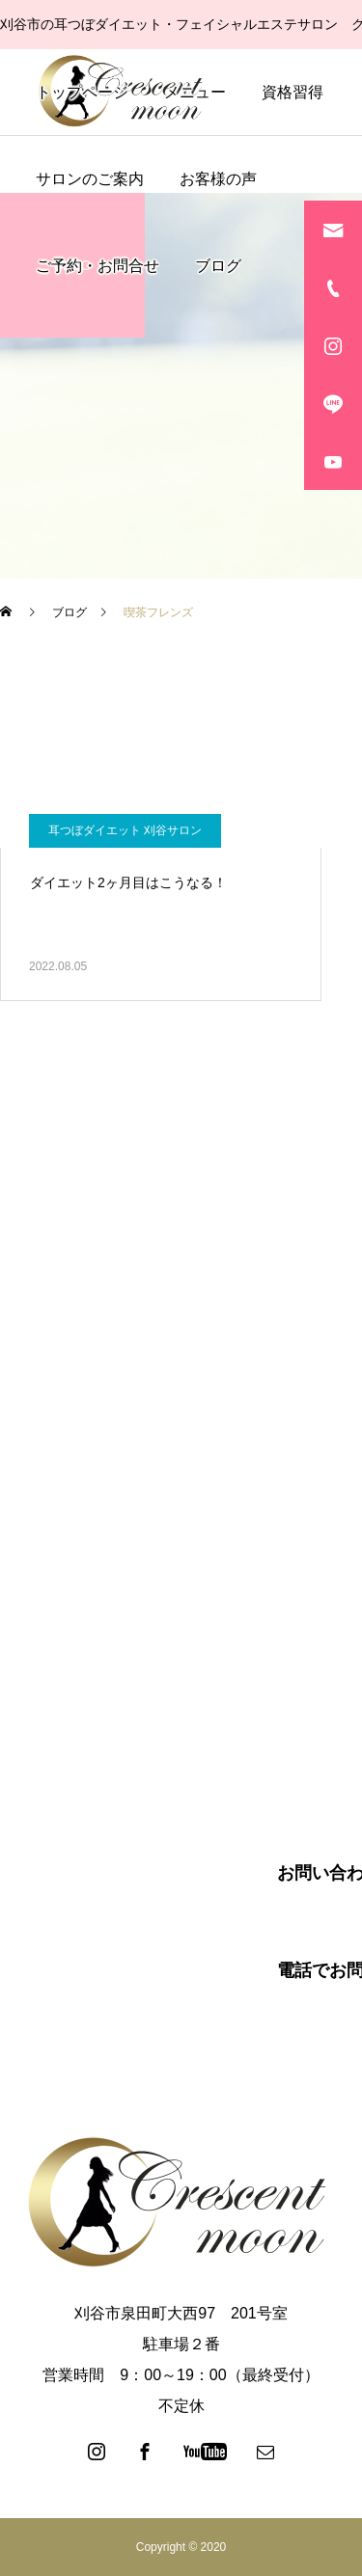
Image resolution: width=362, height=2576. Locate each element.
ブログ (218, 266)
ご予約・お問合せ (97, 266)
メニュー (195, 92)
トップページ (82, 92)
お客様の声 (218, 179)
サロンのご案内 (90, 179)
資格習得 (292, 92)
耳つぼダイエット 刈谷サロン (125, 830)
